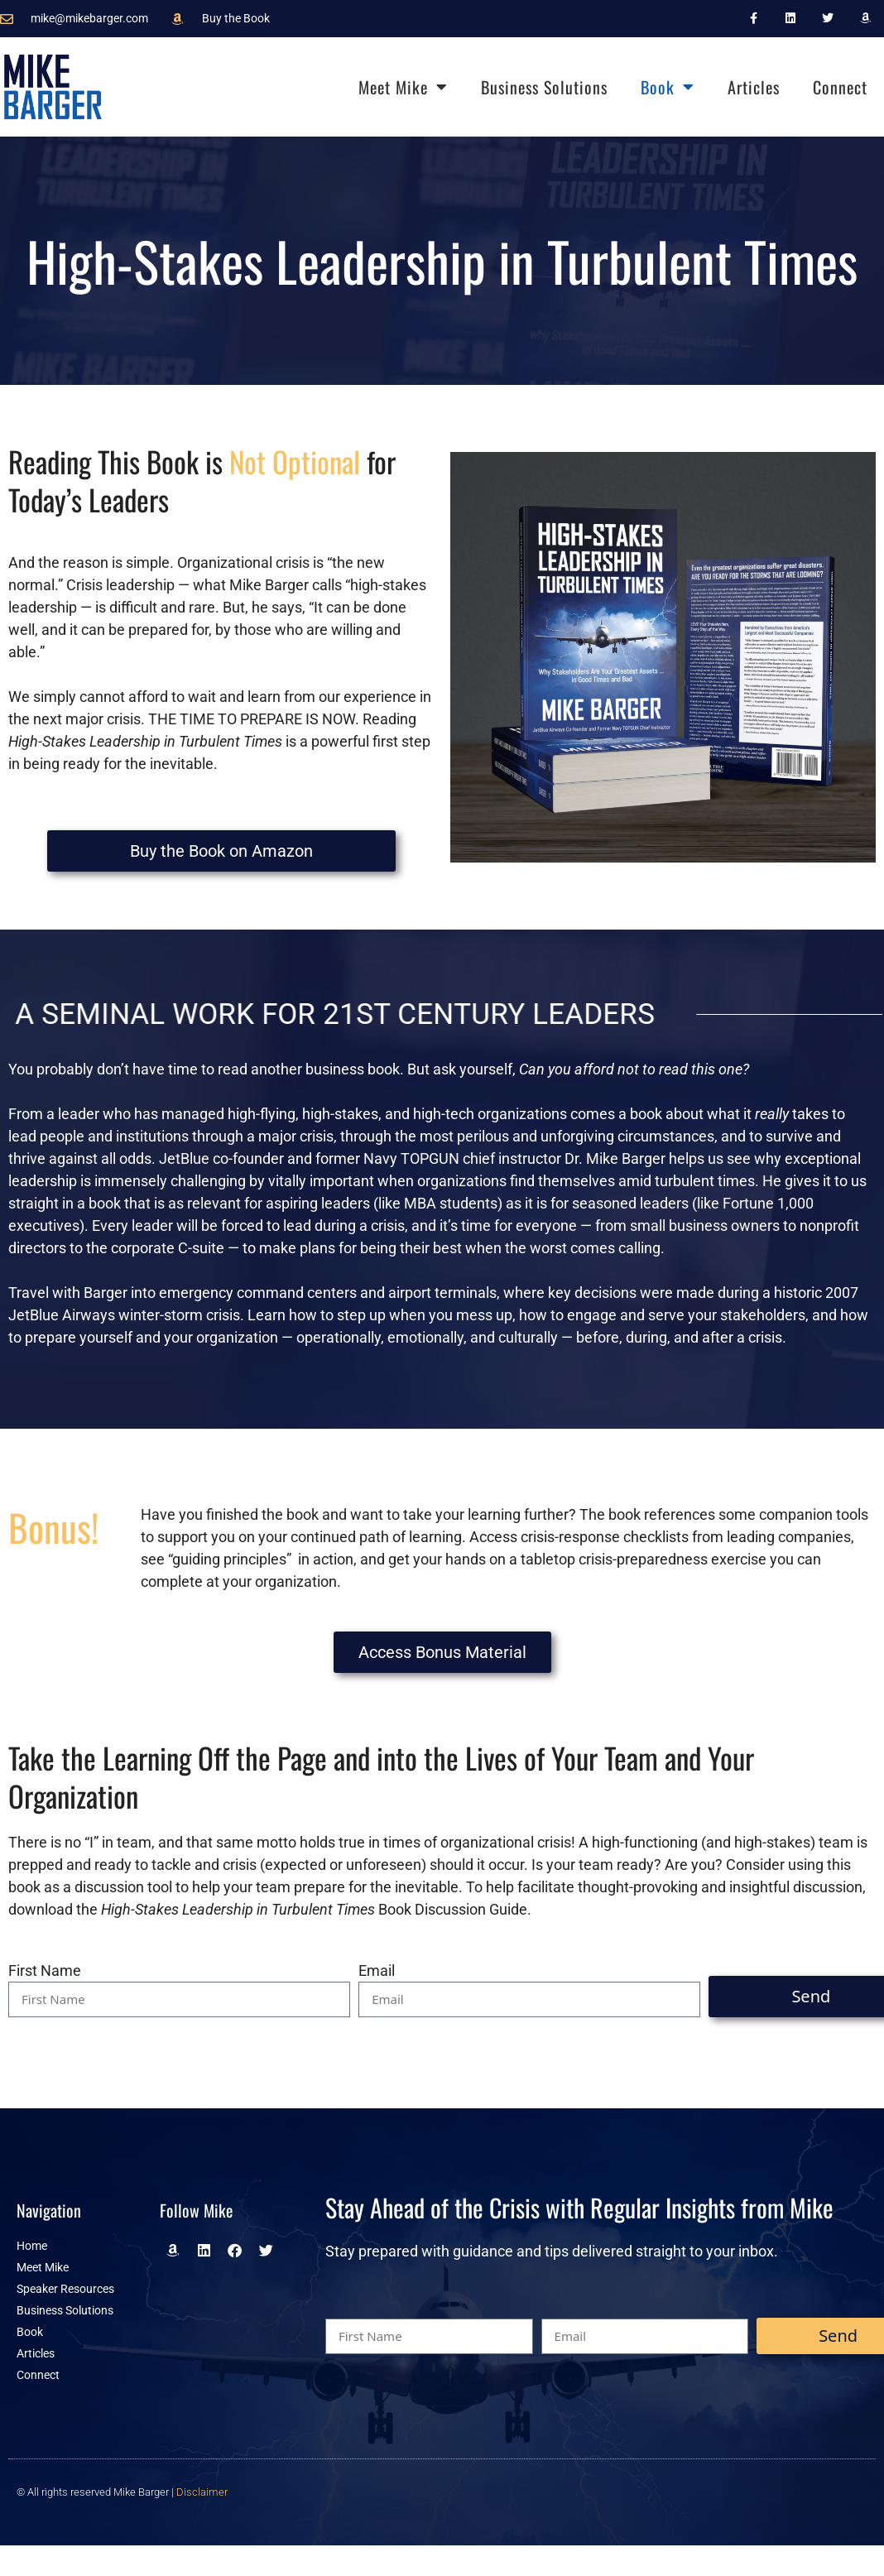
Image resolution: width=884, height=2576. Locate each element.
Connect (840, 86)
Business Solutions (544, 86)
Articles (754, 86)
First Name (44, 1970)
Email (376, 1970)
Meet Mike (403, 86)
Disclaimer (202, 2492)
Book (667, 86)
